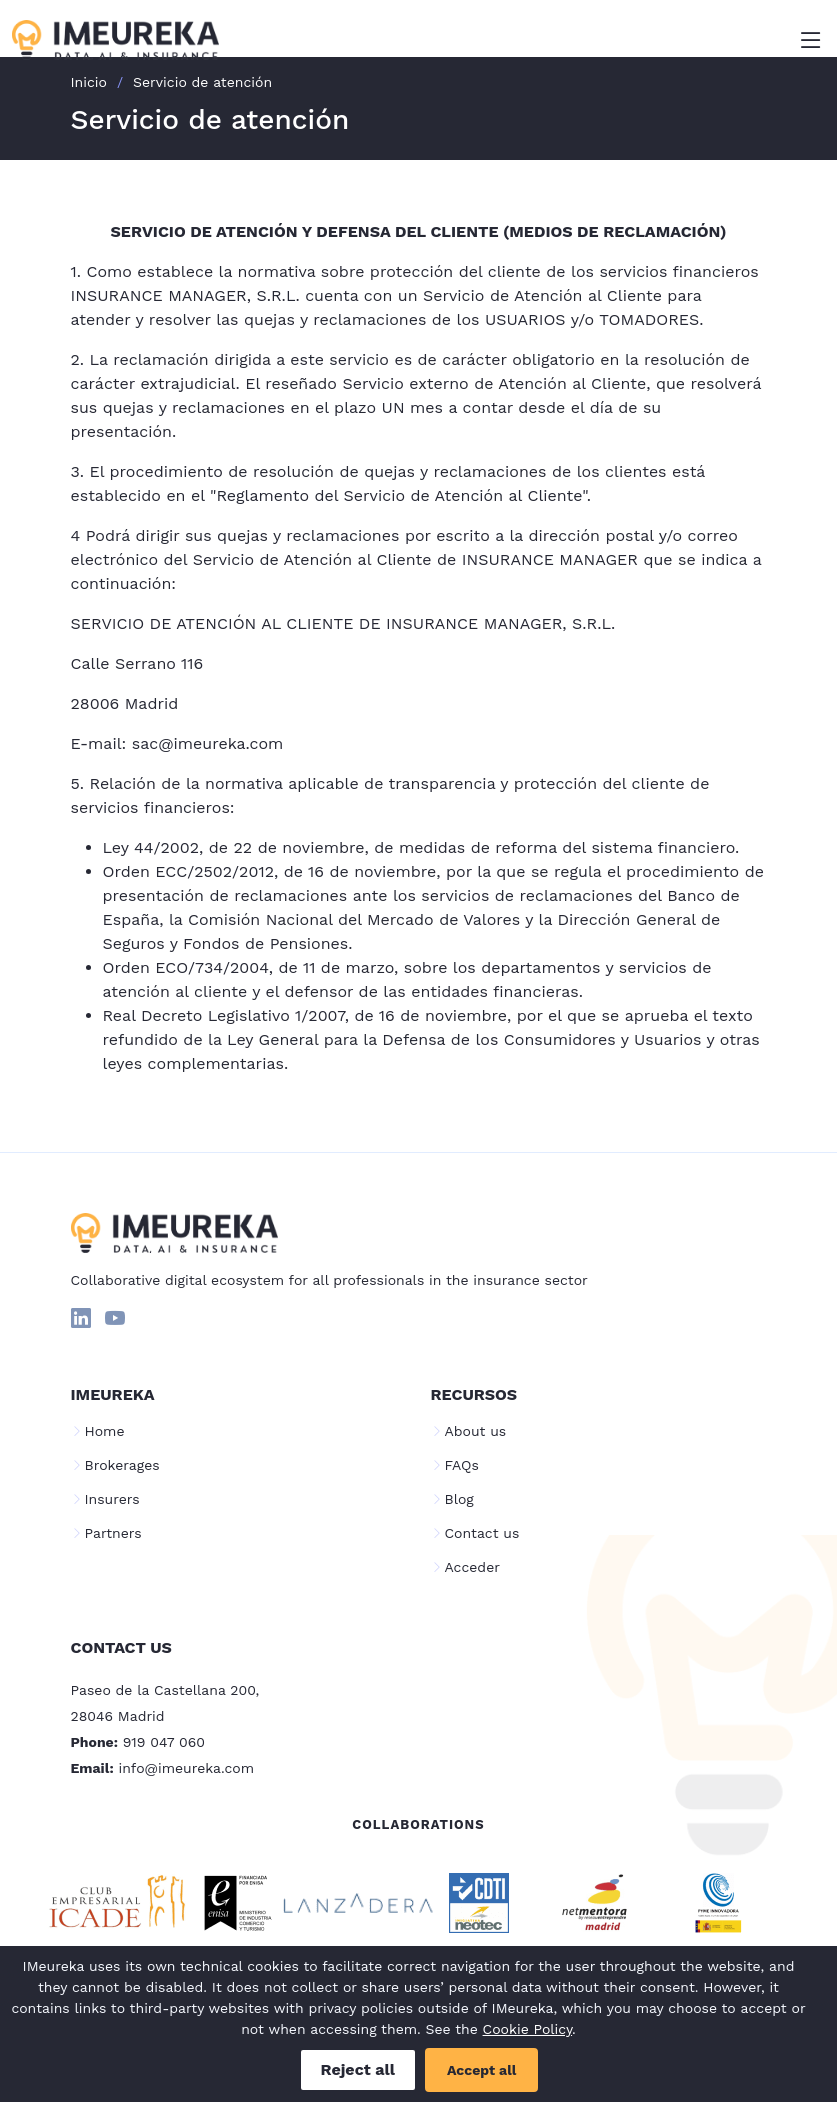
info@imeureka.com (187, 1768)
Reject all (358, 2069)
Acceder (472, 1567)
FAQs (462, 1465)
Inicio (89, 82)
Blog (459, 1499)
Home (105, 1431)
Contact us (482, 1533)
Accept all (481, 2070)
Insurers (112, 1499)
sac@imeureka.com (208, 743)
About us (476, 1431)
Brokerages (122, 1465)
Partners (113, 1533)
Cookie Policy (528, 2029)
